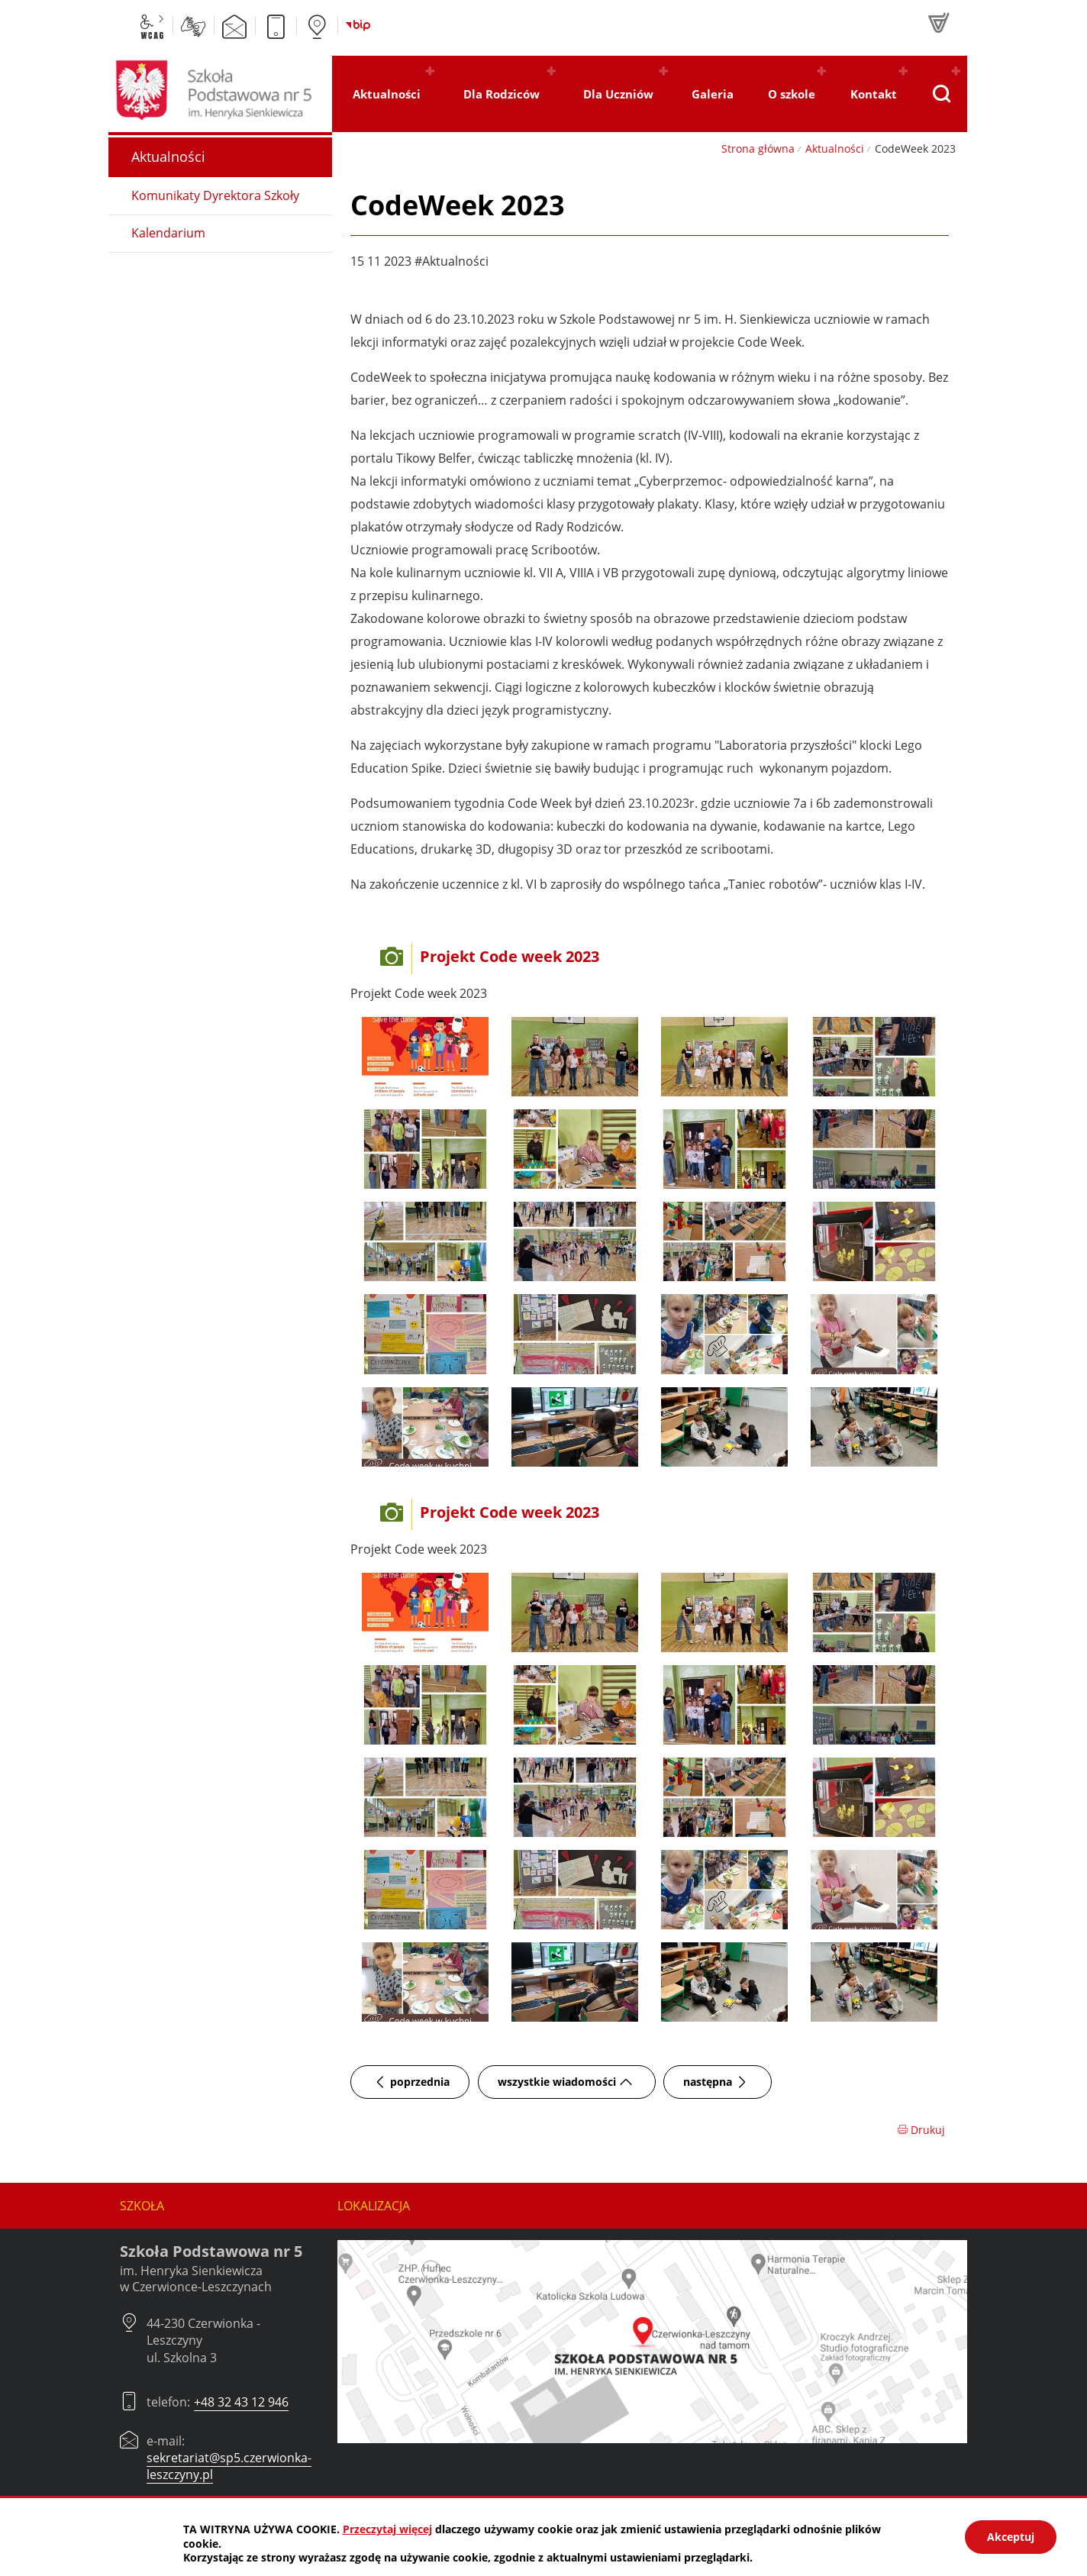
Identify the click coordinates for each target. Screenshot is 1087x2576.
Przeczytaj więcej (387, 2529)
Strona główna (758, 148)
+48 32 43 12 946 (241, 2402)
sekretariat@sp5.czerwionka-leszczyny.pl (229, 2466)
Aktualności (834, 148)
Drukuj (921, 2129)
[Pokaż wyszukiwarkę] (940, 94)
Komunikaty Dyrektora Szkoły (215, 195)
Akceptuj (1010, 2536)
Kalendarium (168, 232)
